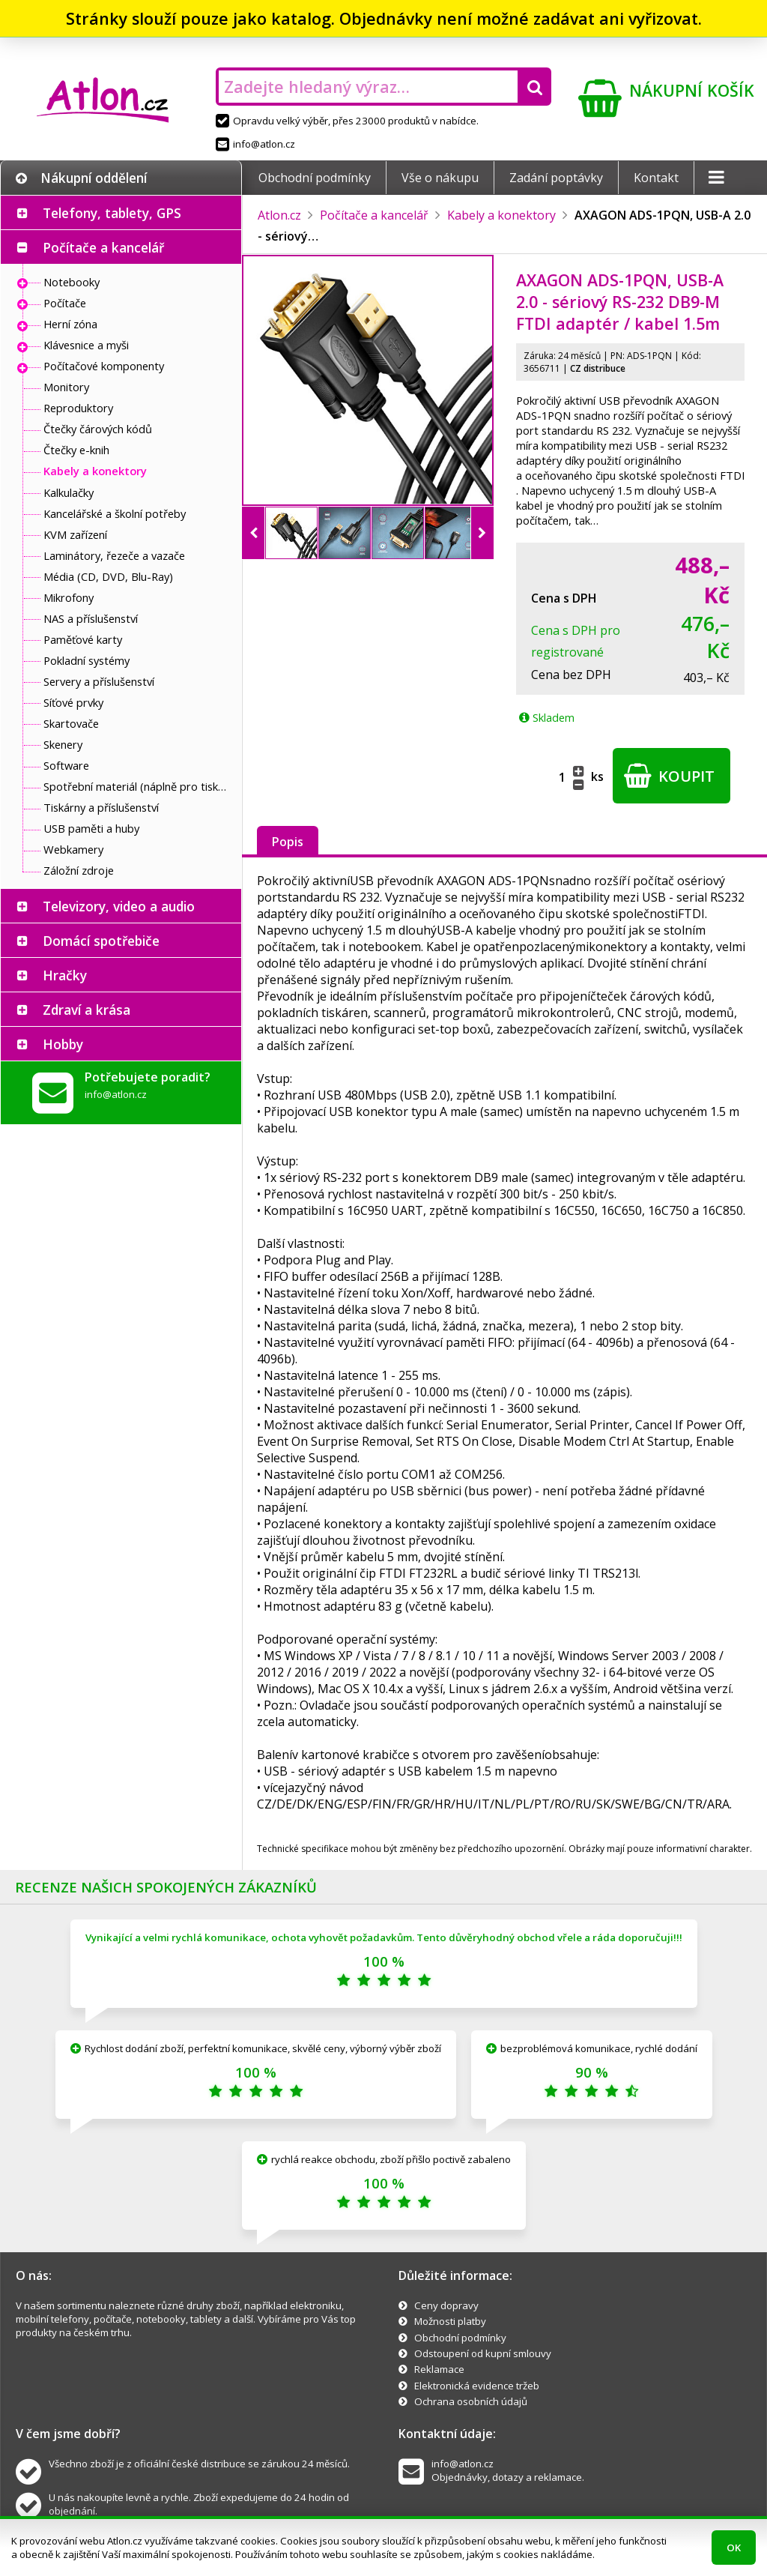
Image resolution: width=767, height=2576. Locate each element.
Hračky (65, 975)
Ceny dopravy (446, 2305)
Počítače (64, 302)
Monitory (66, 386)
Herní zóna (70, 323)
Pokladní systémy (86, 660)
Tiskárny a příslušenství (101, 807)
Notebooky (71, 281)
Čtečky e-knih (76, 449)
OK (734, 2547)
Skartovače (71, 723)
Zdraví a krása (86, 1010)
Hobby (63, 1044)
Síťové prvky (73, 702)
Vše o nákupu (440, 177)
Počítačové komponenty (103, 365)
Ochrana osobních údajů (470, 2401)
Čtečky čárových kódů (97, 428)
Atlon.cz (279, 215)
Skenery (62, 744)
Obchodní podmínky (314, 177)
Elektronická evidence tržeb (476, 2385)
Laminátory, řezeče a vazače (114, 555)
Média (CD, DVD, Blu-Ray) (108, 576)
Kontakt (656, 177)
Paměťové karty (82, 639)
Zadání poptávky (556, 177)
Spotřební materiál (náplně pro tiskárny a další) (138, 786)
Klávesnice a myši (86, 344)
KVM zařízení (75, 534)
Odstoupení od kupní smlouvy (482, 2353)
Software (66, 765)
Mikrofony (68, 597)
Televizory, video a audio (119, 906)
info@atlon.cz (255, 144)
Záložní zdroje (78, 870)
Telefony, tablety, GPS (112, 213)
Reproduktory (78, 407)
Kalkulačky (68, 492)
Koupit (669, 776)
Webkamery (73, 849)
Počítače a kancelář (103, 247)
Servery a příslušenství (98, 681)
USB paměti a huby (91, 828)
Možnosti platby (450, 2321)
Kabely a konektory (95, 470)
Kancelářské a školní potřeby (114, 513)
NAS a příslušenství (90, 618)
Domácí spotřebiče (101, 941)
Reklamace (439, 2369)
